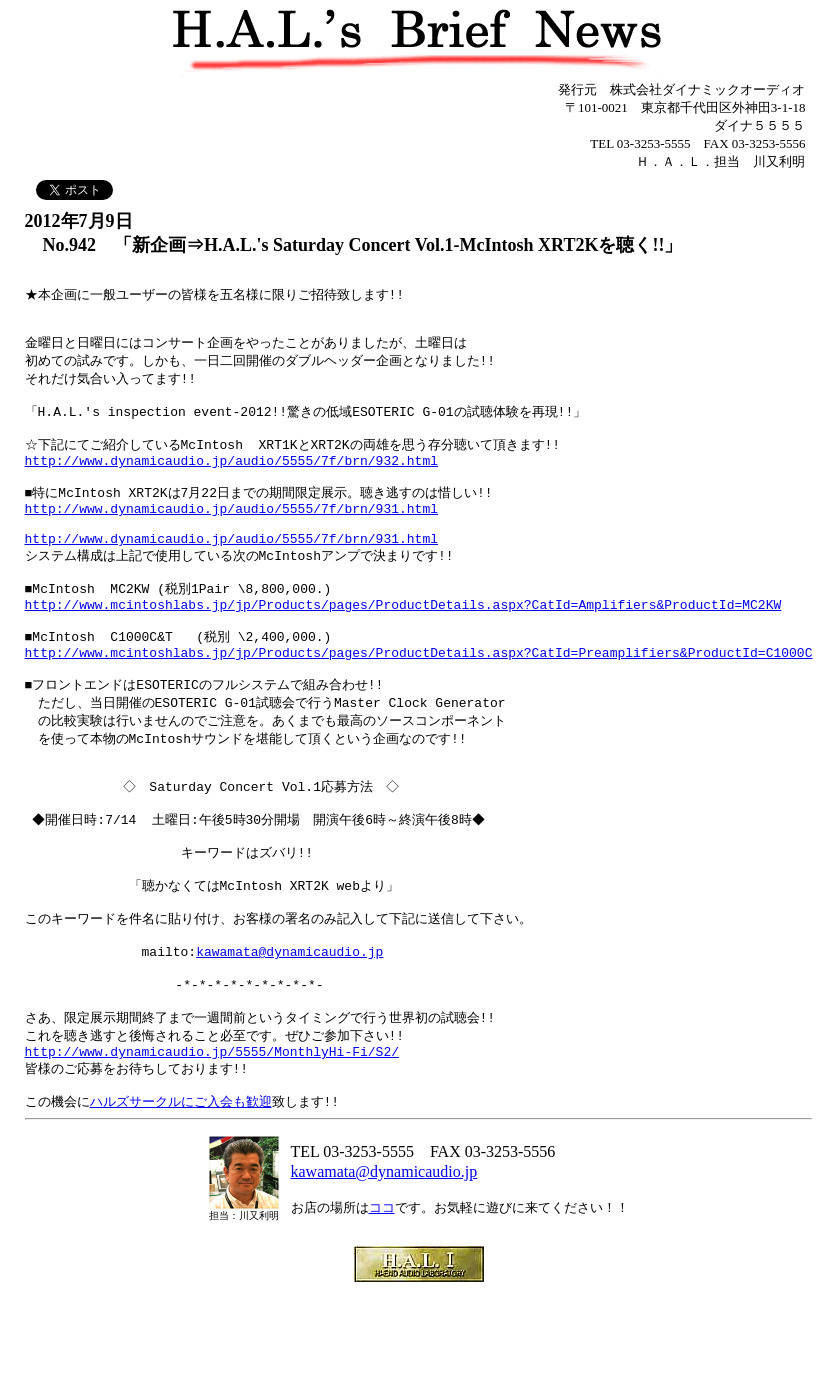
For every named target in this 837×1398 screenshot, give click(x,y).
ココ (382, 1307)
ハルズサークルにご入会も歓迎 (181, 1201)
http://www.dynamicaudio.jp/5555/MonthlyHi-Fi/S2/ (212, 1146)
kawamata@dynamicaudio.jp (289, 1034)
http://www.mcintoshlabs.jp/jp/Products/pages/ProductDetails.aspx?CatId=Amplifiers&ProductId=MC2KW (403, 646)
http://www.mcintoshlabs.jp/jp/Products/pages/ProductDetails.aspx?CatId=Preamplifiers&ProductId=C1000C (419, 701)
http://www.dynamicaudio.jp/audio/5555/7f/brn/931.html (231, 536)
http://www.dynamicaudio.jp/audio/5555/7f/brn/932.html (231, 481)
